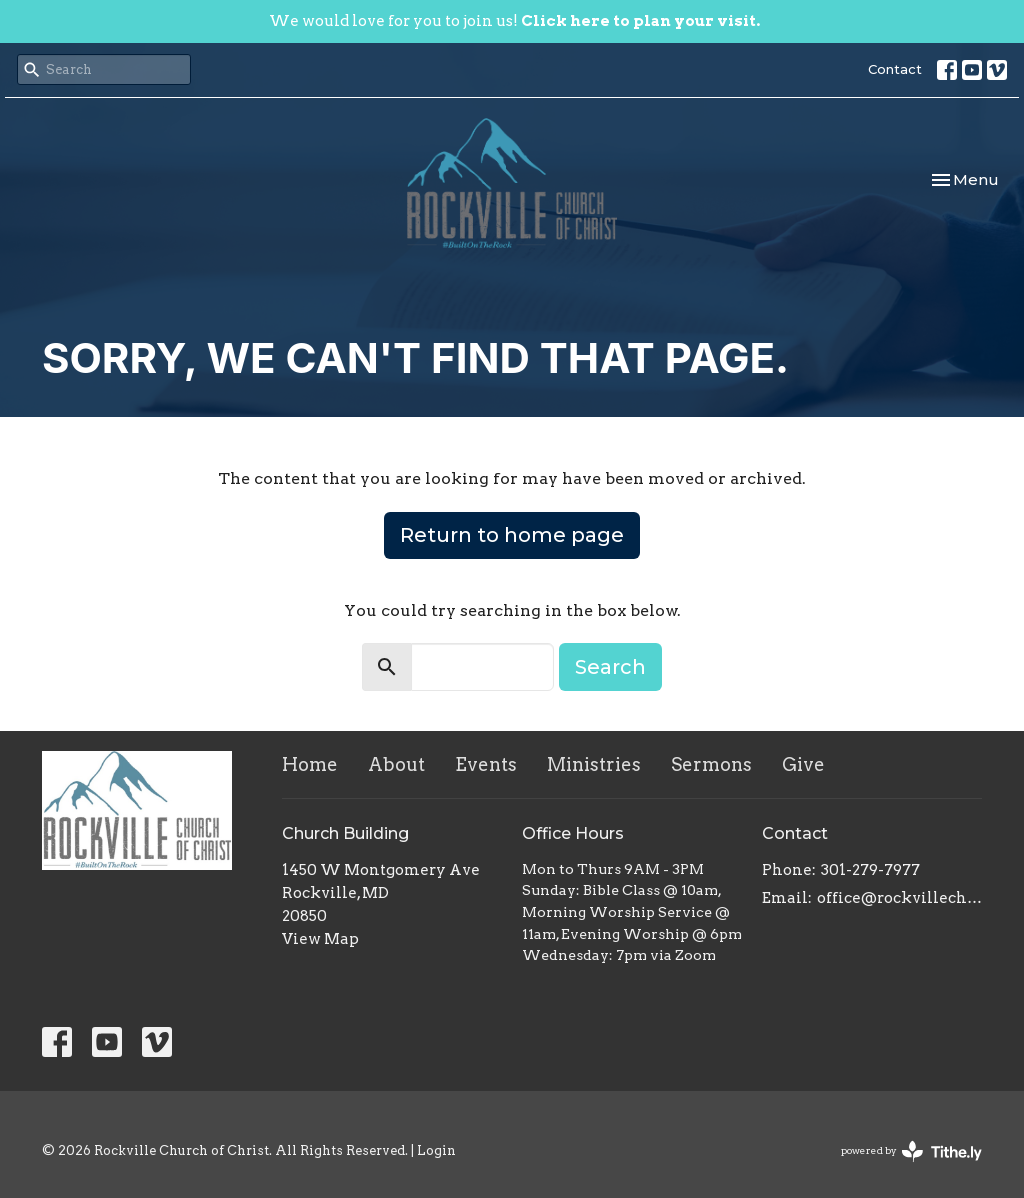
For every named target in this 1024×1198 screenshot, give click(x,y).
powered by (911, 1151)
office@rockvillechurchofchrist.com (899, 898)
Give (803, 764)
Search (610, 667)
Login (436, 1150)
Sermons (711, 764)
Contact (895, 69)
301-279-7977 (870, 870)
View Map (320, 939)
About (396, 764)
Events (486, 764)
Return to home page (512, 535)
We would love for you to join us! (514, 21)
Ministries (594, 764)
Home (310, 764)
